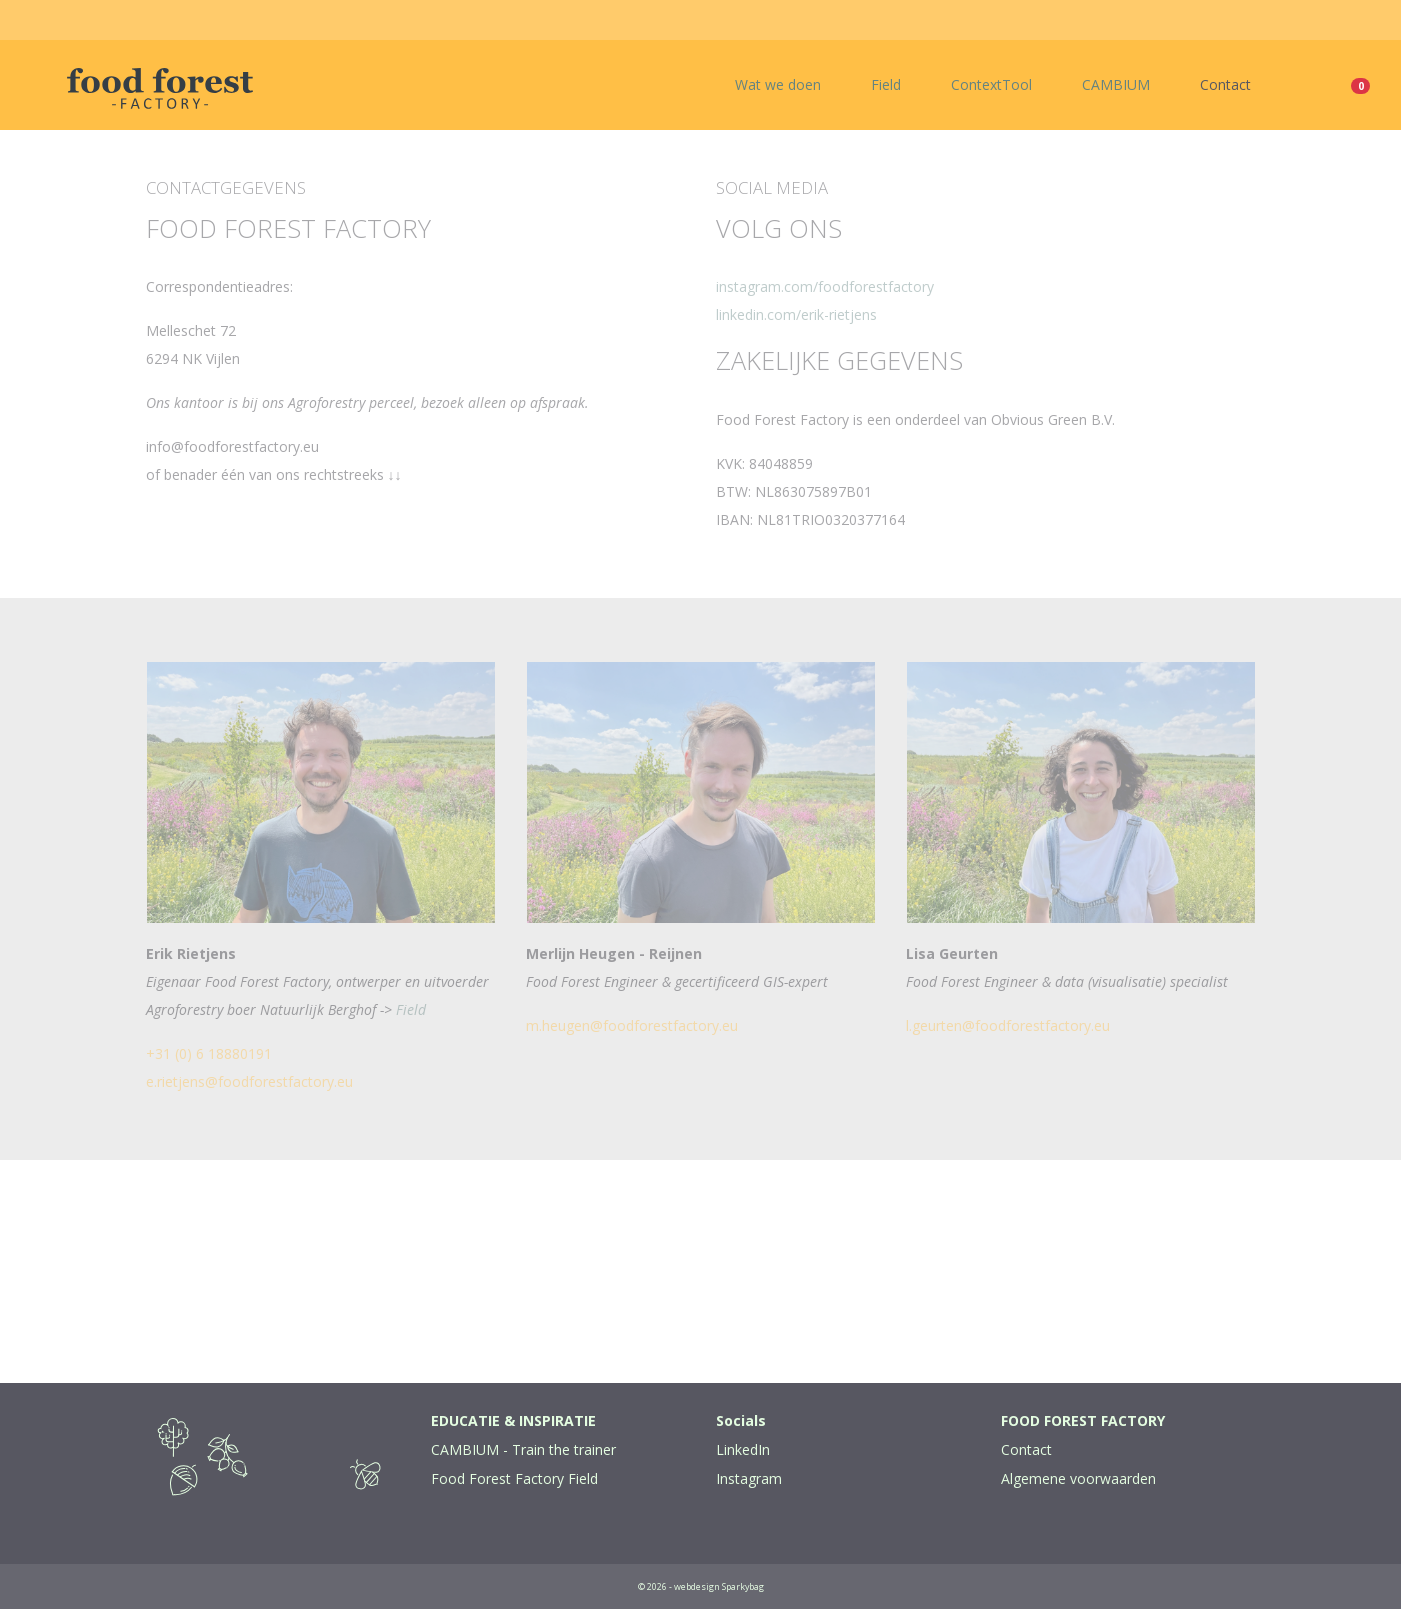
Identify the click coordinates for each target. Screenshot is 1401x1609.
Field (886, 84)
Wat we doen (778, 84)
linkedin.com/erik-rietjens (796, 314)
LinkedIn (743, 1449)
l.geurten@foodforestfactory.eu (1008, 1025)
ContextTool (991, 84)
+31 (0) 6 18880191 (209, 1053)
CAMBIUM (1116, 84)
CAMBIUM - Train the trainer (523, 1449)
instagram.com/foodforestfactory (825, 286)
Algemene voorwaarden (1078, 1478)
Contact (1225, 84)
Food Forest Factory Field (514, 1478)
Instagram (749, 1478)
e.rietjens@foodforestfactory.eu (249, 1081)
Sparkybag (743, 1586)
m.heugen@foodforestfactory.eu (632, 1025)
